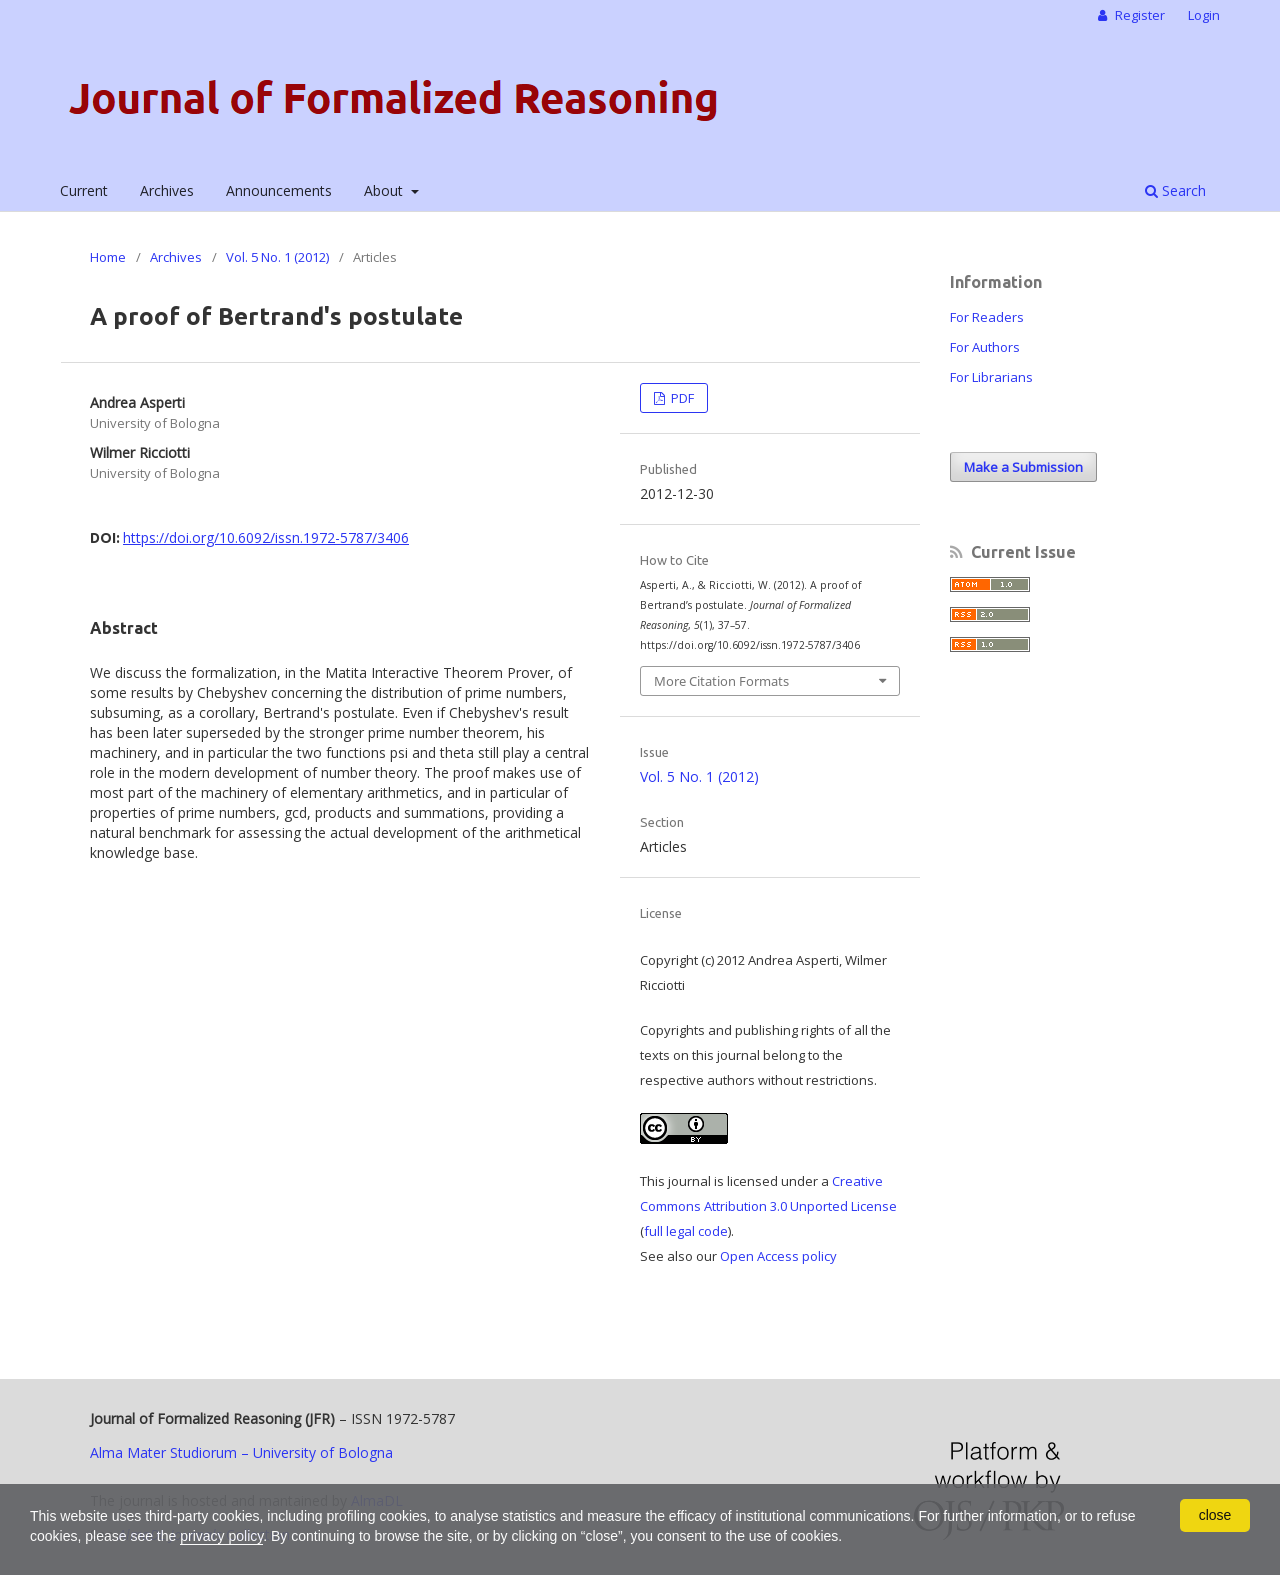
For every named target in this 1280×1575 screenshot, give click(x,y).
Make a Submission (1023, 467)
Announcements (279, 190)
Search (1175, 190)
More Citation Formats (721, 681)
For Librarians (991, 377)
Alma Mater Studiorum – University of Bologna (241, 1452)
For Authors (985, 347)
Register (1138, 15)
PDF (681, 398)
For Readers (987, 317)
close (1215, 1515)
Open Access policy (778, 1256)
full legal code (686, 1231)
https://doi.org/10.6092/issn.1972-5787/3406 (266, 537)
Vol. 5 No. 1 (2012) (277, 257)
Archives (167, 190)
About (385, 190)
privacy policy (221, 1536)
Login (1204, 15)
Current (84, 190)
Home (108, 257)
